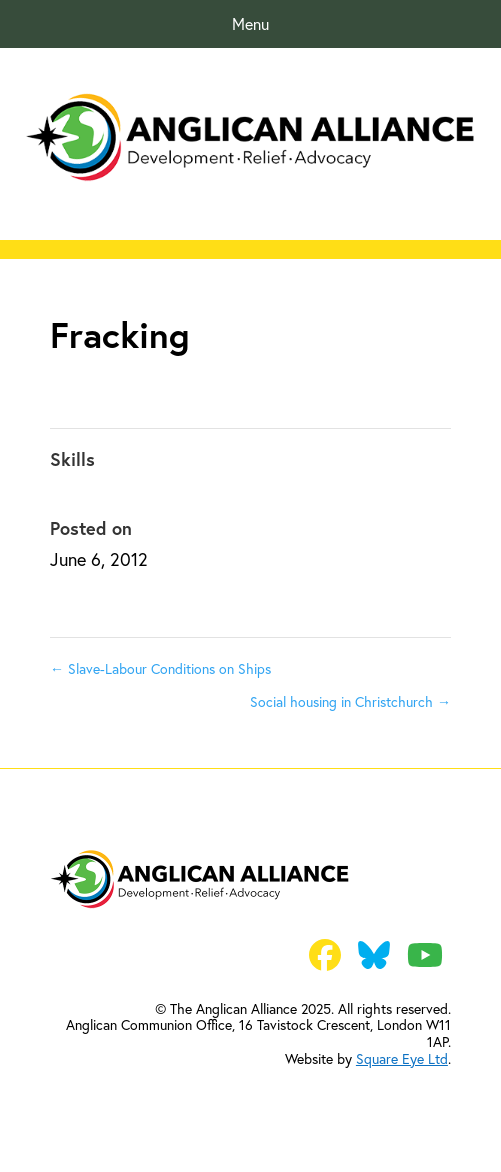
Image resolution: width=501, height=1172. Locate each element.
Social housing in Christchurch (350, 701)
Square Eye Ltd (402, 1058)
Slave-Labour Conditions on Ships (160, 668)
